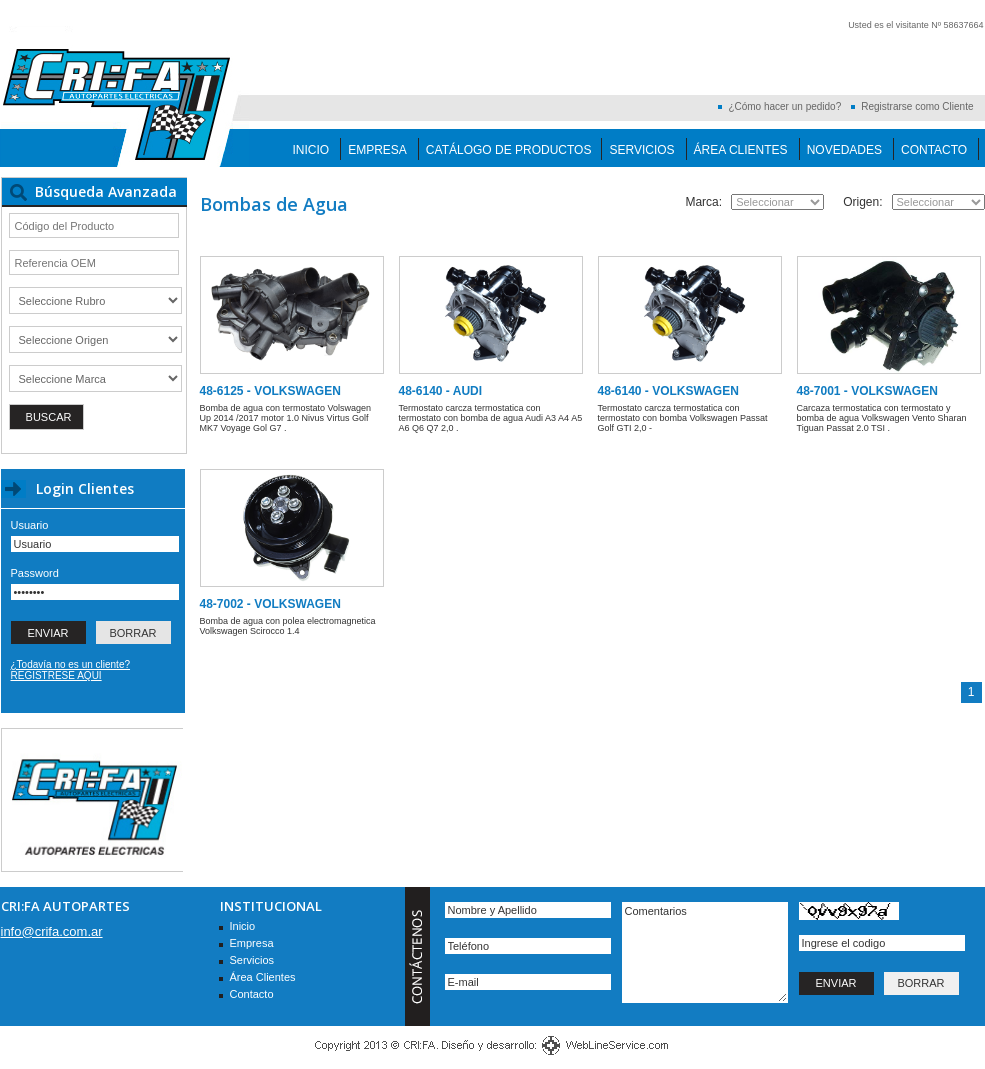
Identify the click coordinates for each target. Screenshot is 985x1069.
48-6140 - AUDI (441, 391)
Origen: (862, 202)
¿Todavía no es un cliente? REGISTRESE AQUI (71, 670)
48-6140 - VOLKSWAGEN (668, 391)
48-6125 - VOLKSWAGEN (270, 391)
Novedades (844, 150)
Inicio (311, 150)
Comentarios (705, 952)
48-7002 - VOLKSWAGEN (270, 604)
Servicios (641, 150)
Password (35, 573)
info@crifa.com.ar (52, 931)
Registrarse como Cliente (917, 106)
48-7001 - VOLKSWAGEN (867, 391)
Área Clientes (741, 150)
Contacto (934, 150)
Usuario (30, 525)
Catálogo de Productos (509, 150)
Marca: (703, 202)
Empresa (377, 150)
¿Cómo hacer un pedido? (784, 106)
